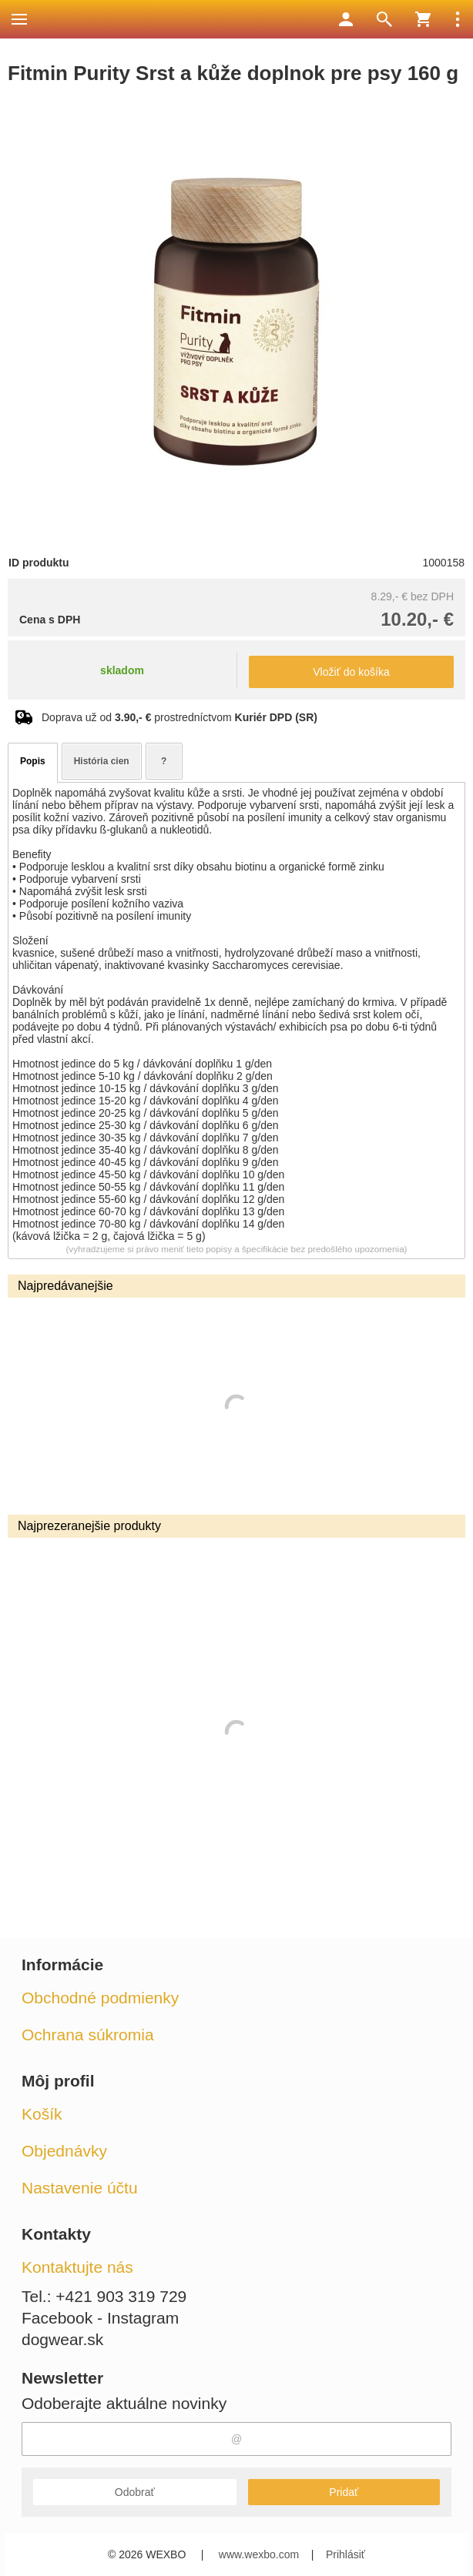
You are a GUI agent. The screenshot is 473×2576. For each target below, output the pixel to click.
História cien (101, 761)
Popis (32, 761)
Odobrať (135, 2492)
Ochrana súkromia (88, 2034)
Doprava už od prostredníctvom (179, 717)
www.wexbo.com (259, 2554)
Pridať (343, 2492)
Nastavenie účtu (80, 2188)
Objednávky (64, 2151)
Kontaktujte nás (77, 2267)
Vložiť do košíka (351, 672)
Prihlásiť (345, 2554)
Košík (42, 2114)
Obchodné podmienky (100, 1997)
